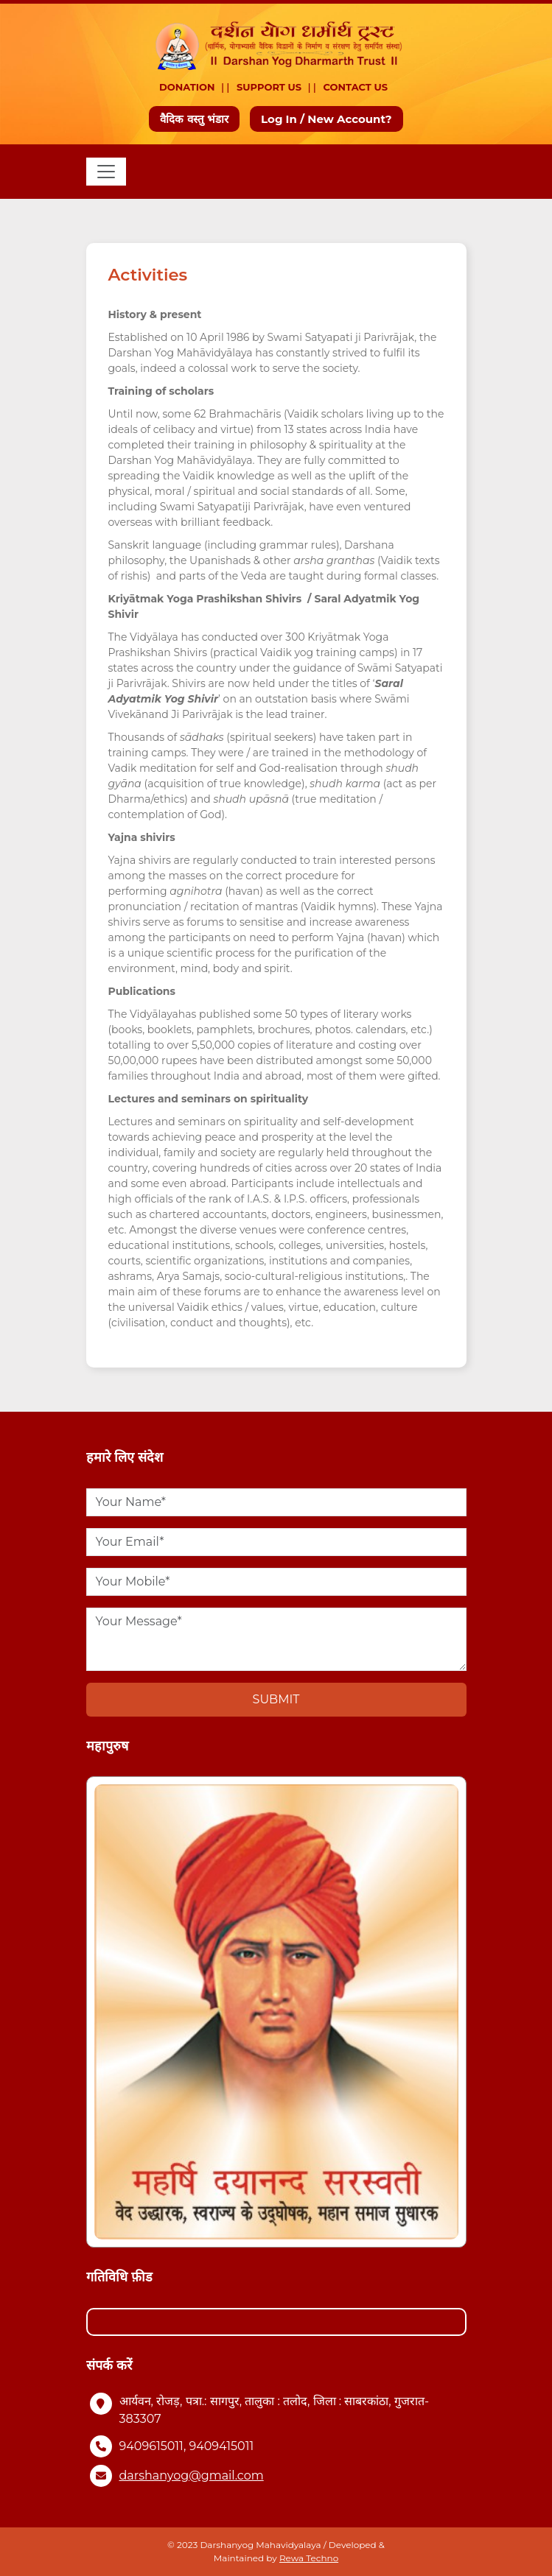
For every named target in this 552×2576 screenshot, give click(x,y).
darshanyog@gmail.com (191, 2475)
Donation (187, 87)
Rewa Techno (308, 2557)
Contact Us (356, 87)
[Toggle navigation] (106, 172)
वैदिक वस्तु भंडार (194, 119)
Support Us (269, 87)
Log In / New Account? (326, 119)
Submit (276, 1699)
